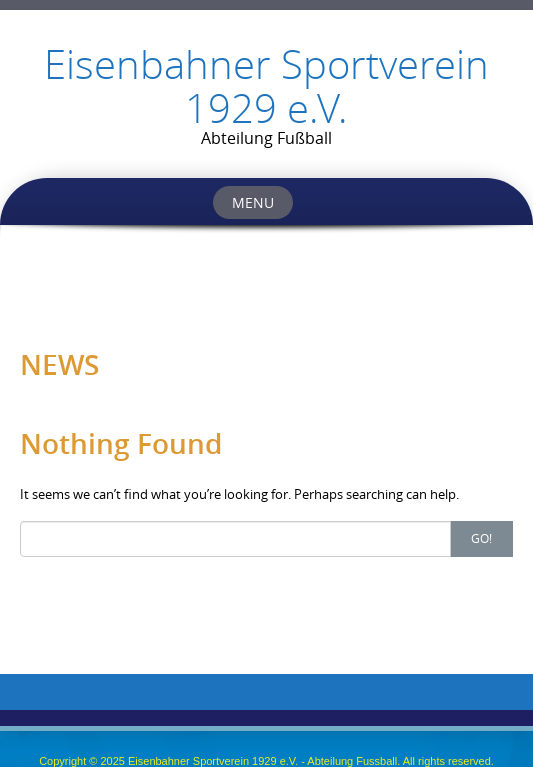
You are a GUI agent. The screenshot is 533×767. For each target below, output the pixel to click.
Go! (481, 538)
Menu (253, 202)
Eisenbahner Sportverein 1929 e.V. (266, 86)
